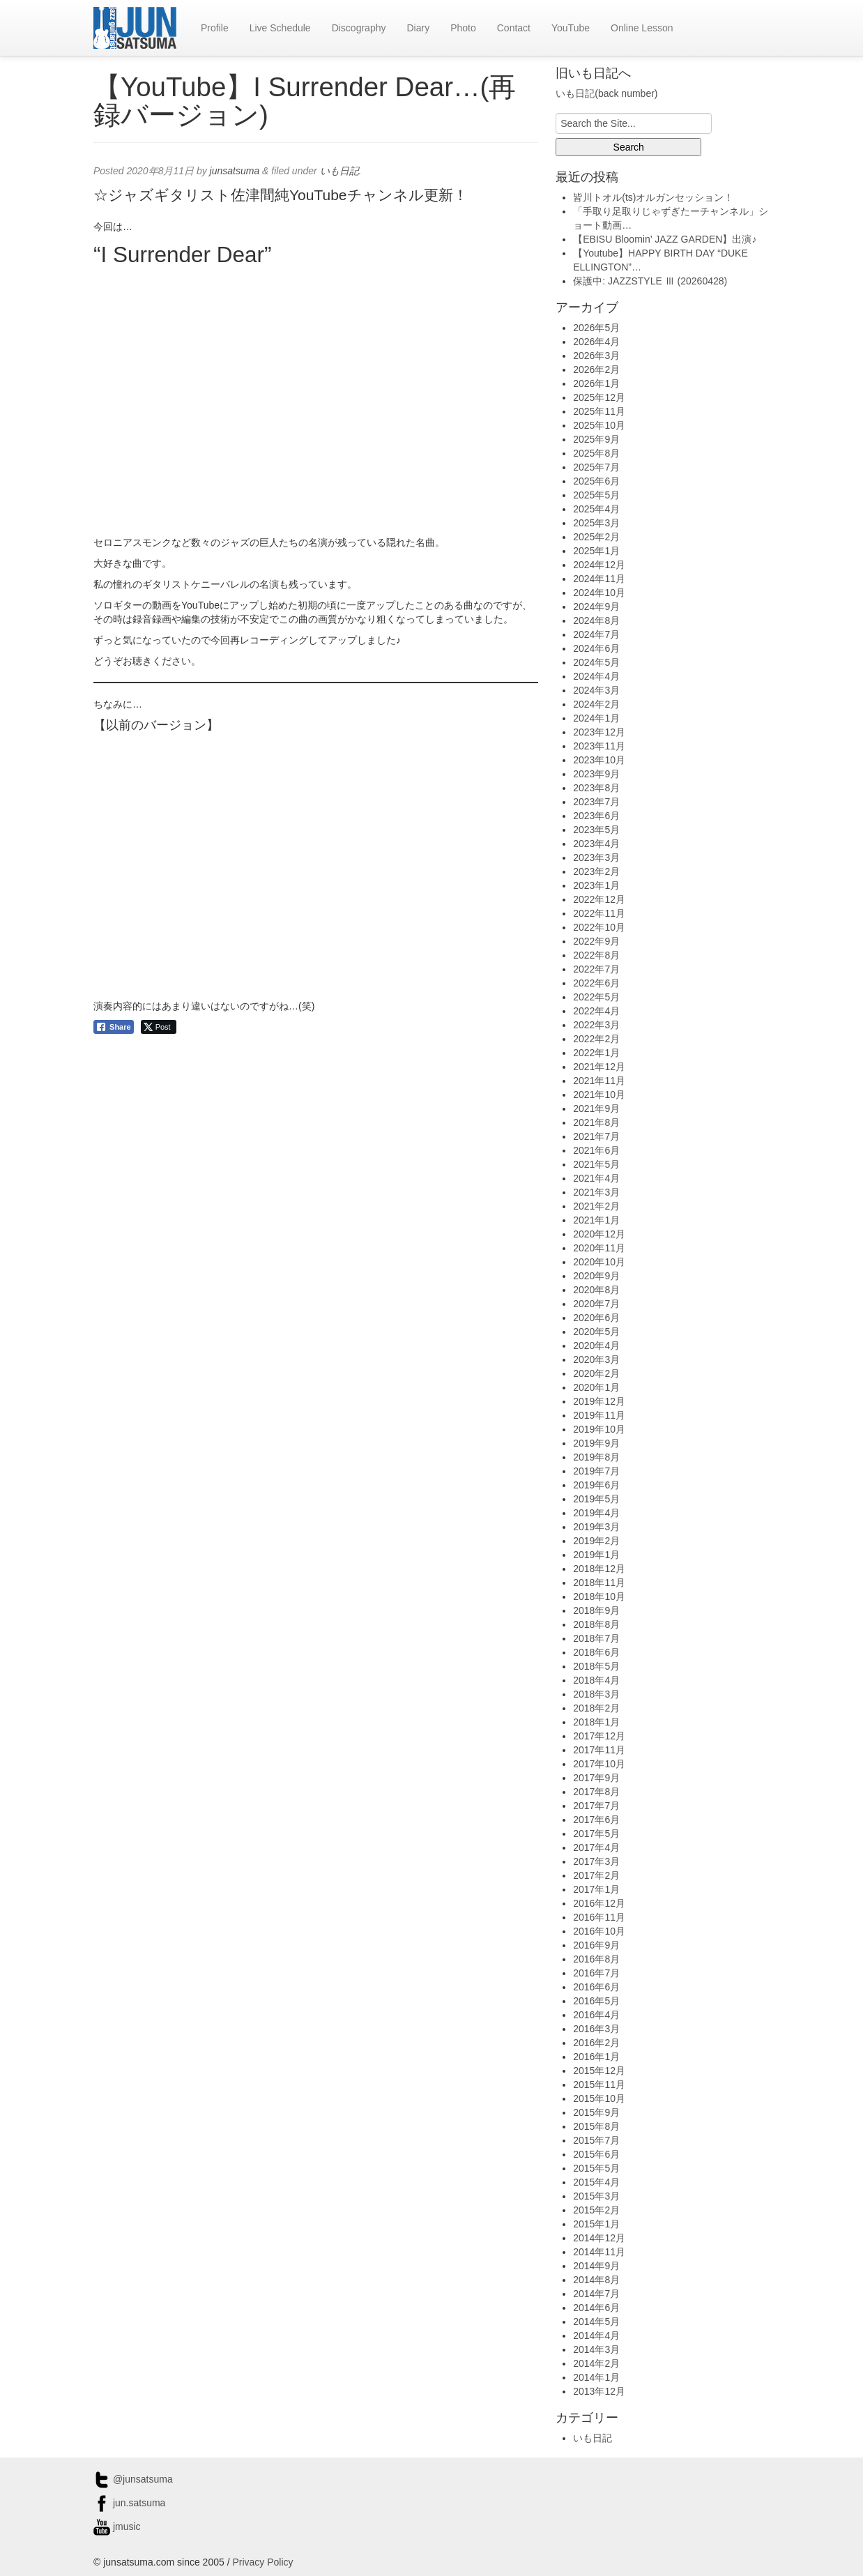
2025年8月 (596, 453)
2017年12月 (599, 1736)
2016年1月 (596, 2056)
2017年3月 (596, 1861)
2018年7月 (596, 1638)
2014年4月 (596, 2335)
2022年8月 (596, 955)
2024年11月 (599, 578)
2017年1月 (596, 1889)
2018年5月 (596, 1666)
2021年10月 (599, 1094)
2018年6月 (596, 1652)
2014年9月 (596, 2265)
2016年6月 (596, 1986)
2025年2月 (596, 536)
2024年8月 (596, 620)
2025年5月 (596, 495)
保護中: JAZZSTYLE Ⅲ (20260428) (650, 281)
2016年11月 (599, 1917)
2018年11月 (599, 1582)
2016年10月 (599, 1931)
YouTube (570, 27)
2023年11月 (599, 746)
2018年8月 (596, 1624)
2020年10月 (599, 1261)
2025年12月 (599, 397)
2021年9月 (596, 1108)
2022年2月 (596, 1038)
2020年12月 (599, 1234)
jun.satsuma (129, 2502)
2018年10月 (599, 1596)
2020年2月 (596, 1373)
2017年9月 (596, 1777)
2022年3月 (596, 1024)
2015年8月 (596, 2126)
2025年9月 (596, 439)
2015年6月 (596, 2154)
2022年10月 (599, 927)
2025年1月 (596, 550)
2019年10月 (599, 1429)
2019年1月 (596, 1554)
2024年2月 (596, 704)
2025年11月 (599, 411)
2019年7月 (596, 1471)
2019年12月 (599, 1401)
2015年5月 (596, 2168)
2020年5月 (596, 1331)
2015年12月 (599, 2070)
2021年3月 (596, 1192)
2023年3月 (596, 857)
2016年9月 (596, 1945)
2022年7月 (596, 969)
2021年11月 (599, 1080)
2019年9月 (596, 1443)
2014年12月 (599, 2237)
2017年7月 (596, 1805)
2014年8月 (596, 2279)
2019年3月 (596, 1526)
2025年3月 (596, 522)
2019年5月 (596, 1498)
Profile (215, 27)
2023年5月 (596, 829)
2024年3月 (596, 690)
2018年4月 (596, 1680)
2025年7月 (596, 467)
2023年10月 (599, 759)
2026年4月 (596, 341)
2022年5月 (596, 997)
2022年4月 (596, 1010)
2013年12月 (599, 2391)
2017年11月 (599, 1749)
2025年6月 (596, 481)
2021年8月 (596, 1122)
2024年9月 (596, 606)
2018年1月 (596, 1722)
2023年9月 (596, 773)
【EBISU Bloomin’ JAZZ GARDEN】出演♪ (664, 239)
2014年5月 (596, 2321)
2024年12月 (599, 564)
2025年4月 (596, 509)
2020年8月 (596, 1289)
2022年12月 (599, 899)
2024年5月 (596, 662)
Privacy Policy (262, 2562)
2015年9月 (596, 2112)
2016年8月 (596, 1959)
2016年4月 (596, 2014)
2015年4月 (596, 2182)
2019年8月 (596, 1457)
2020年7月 (596, 1303)
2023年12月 (599, 732)
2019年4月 (596, 1512)
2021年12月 (599, 1066)
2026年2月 (596, 369)
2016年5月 (596, 2000)
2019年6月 (596, 1485)
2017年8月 (596, 1791)
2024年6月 (596, 648)
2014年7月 (596, 2293)
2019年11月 (599, 1415)
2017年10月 (599, 1763)
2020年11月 (599, 1247)
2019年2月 (596, 1540)
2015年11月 (599, 2084)
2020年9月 (596, 1275)
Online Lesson (642, 27)
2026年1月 (596, 383)
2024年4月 (596, 676)
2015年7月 (596, 2140)
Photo (463, 27)
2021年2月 (596, 1206)
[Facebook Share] (113, 1027)
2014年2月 (596, 2363)
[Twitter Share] (158, 1027)
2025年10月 (599, 425)
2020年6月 (596, 1317)
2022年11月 (599, 913)
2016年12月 (599, 1903)
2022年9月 (596, 941)
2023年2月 (596, 871)
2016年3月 (596, 2028)
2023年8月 (596, 787)
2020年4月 (596, 1345)
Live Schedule (280, 27)
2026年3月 (596, 355)
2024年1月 (596, 718)
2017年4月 (596, 1847)
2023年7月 (596, 801)
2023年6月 (596, 815)
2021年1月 (596, 1220)
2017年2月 (596, 1875)
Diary (417, 27)
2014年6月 (596, 2307)
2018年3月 (596, 1694)
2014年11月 (599, 2251)
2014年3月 (596, 2349)
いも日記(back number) (606, 93)
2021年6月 (596, 1150)
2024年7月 (596, 634)
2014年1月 (596, 2377)
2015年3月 (596, 2196)
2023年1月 (596, 885)
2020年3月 (596, 1359)
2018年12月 (599, 1568)
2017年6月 (596, 1819)
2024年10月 (599, 592)
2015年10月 (599, 2098)
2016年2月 (596, 2042)
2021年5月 (596, 1164)
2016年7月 (596, 1973)
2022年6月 (596, 983)
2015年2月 (596, 2210)
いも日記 (339, 170)
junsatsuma (235, 170)
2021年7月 (596, 1136)
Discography (359, 27)
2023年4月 (596, 843)
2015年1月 (596, 2224)
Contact (513, 27)
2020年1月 (596, 1387)
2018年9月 (596, 1610)
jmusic (117, 2526)
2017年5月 (596, 1833)
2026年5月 (596, 327)
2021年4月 (596, 1178)
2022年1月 (596, 1052)
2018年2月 (596, 1708)
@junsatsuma (133, 2479)
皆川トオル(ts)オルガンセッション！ (653, 197)
